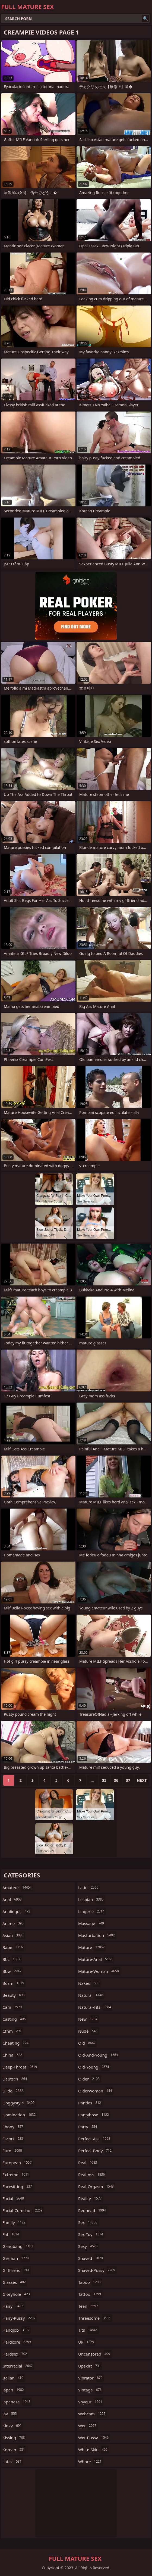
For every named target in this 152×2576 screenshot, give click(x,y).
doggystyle (19, 2103)
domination (19, 2115)
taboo (90, 2282)
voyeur (90, 2402)
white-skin (93, 2450)
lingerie (92, 1911)
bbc (12, 1959)
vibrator (91, 2378)
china (13, 2055)
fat (11, 2234)
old (87, 2043)
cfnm (12, 2031)
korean (14, 2450)
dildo (13, 2091)
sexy (88, 2246)
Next (142, 1780)
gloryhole (16, 2294)
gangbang (18, 2246)
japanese (17, 2402)
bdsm (14, 1983)
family (14, 2222)
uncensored (95, 2354)
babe (13, 1947)
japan (13, 2390)
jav (10, 2414)
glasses (14, 2282)
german (16, 2258)
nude (88, 2031)
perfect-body (95, 2151)
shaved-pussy (97, 2270)
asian (13, 1935)
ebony (13, 2127)
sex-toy (91, 2234)
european (17, 2162)
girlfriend (16, 2270)
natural (91, 1995)
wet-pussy (94, 2438)
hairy (13, 2306)
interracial (18, 2366)
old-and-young (98, 2055)
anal (12, 1899)
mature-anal (96, 1959)
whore (90, 2461)
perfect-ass (95, 2139)
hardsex (15, 2354)
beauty (14, 1995)
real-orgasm (96, 2186)
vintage (90, 2390)
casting (14, 2019)
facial (13, 2198)
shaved (91, 2258)
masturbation (97, 1935)
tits (88, 2330)
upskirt (90, 2366)
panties (90, 2103)
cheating (16, 2043)
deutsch (15, 2079)
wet (88, 2426)
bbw (12, 1971)
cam (12, 2007)
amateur (17, 1887)
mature (92, 1947)
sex (88, 2222)
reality (90, 2198)
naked (89, 1983)
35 (104, 1780)
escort (13, 2139)
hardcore (17, 2342)
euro (12, 2151)
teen (88, 2306)
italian (13, 2378)
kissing (14, 2438)
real (88, 2162)
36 (116, 1780)
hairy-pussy (19, 2318)
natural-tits (95, 2007)
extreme (16, 2174)
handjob (16, 2330)
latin (89, 1887)
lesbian (91, 1899)
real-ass (92, 2174)
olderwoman (95, 2091)
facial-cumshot (23, 2210)
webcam (92, 2414)
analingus (16, 1911)
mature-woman (99, 1971)
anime (13, 1923)
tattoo (90, 2294)
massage (91, 1923)
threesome (95, 2318)
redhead (92, 2210)
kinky (12, 2426)
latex (12, 2461)
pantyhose (94, 2115)
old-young (94, 2067)
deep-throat (20, 2067)
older (89, 2079)
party (88, 2127)
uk (86, 2342)
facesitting (17, 2186)
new (88, 2019)
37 (128, 1780)
